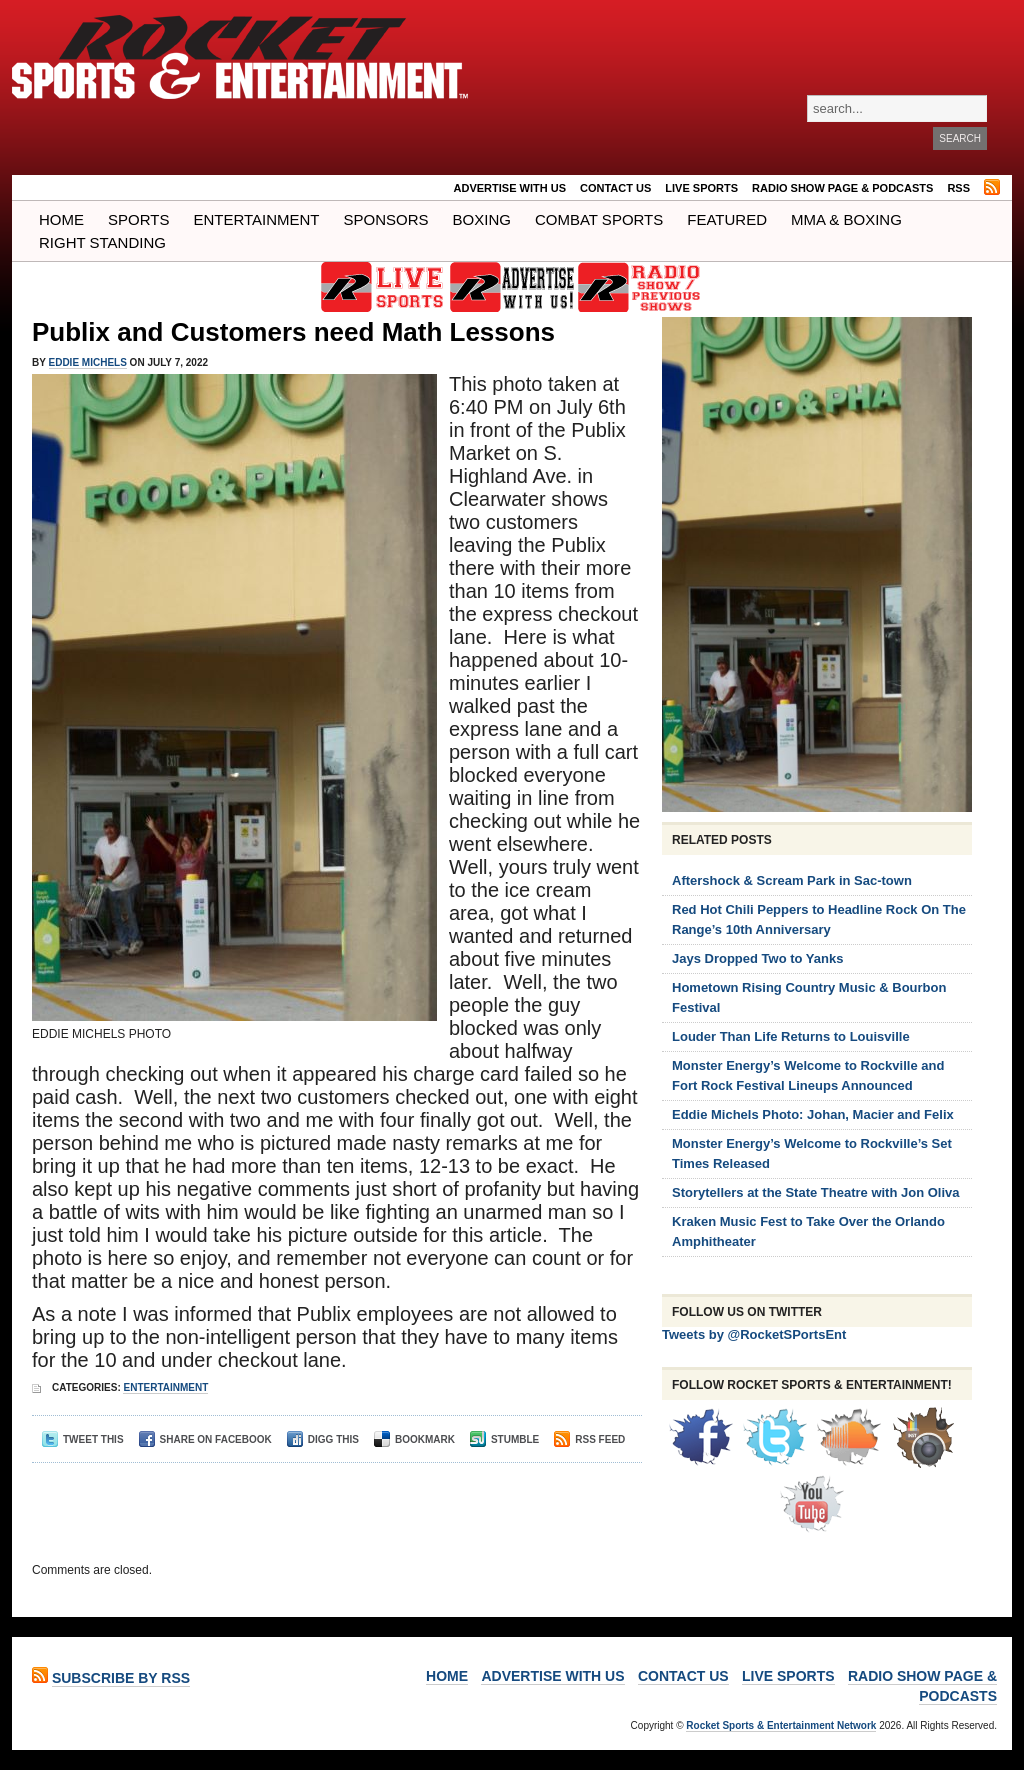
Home (61, 219)
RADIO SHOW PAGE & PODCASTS (842, 188)
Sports (138, 219)
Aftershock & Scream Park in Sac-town (792, 880)
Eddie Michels (88, 362)
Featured (727, 219)
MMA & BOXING (846, 219)
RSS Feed (589, 1439)
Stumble (504, 1439)
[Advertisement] (331, 1503)
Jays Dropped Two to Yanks (757, 958)
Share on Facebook (205, 1439)
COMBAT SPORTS (599, 219)
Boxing (482, 219)
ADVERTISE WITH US (510, 188)
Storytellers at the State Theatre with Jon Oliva (816, 1192)
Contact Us (615, 188)
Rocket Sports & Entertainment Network (781, 1725)
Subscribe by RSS (121, 1678)
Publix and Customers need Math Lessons (293, 332)
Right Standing (102, 242)
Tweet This (83, 1439)
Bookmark (414, 1439)
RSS (958, 188)
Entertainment (256, 219)
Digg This (323, 1439)
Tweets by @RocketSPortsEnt (754, 1334)
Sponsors (386, 219)
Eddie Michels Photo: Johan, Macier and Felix (813, 1114)
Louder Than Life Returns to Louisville (791, 1036)
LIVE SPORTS (701, 188)
